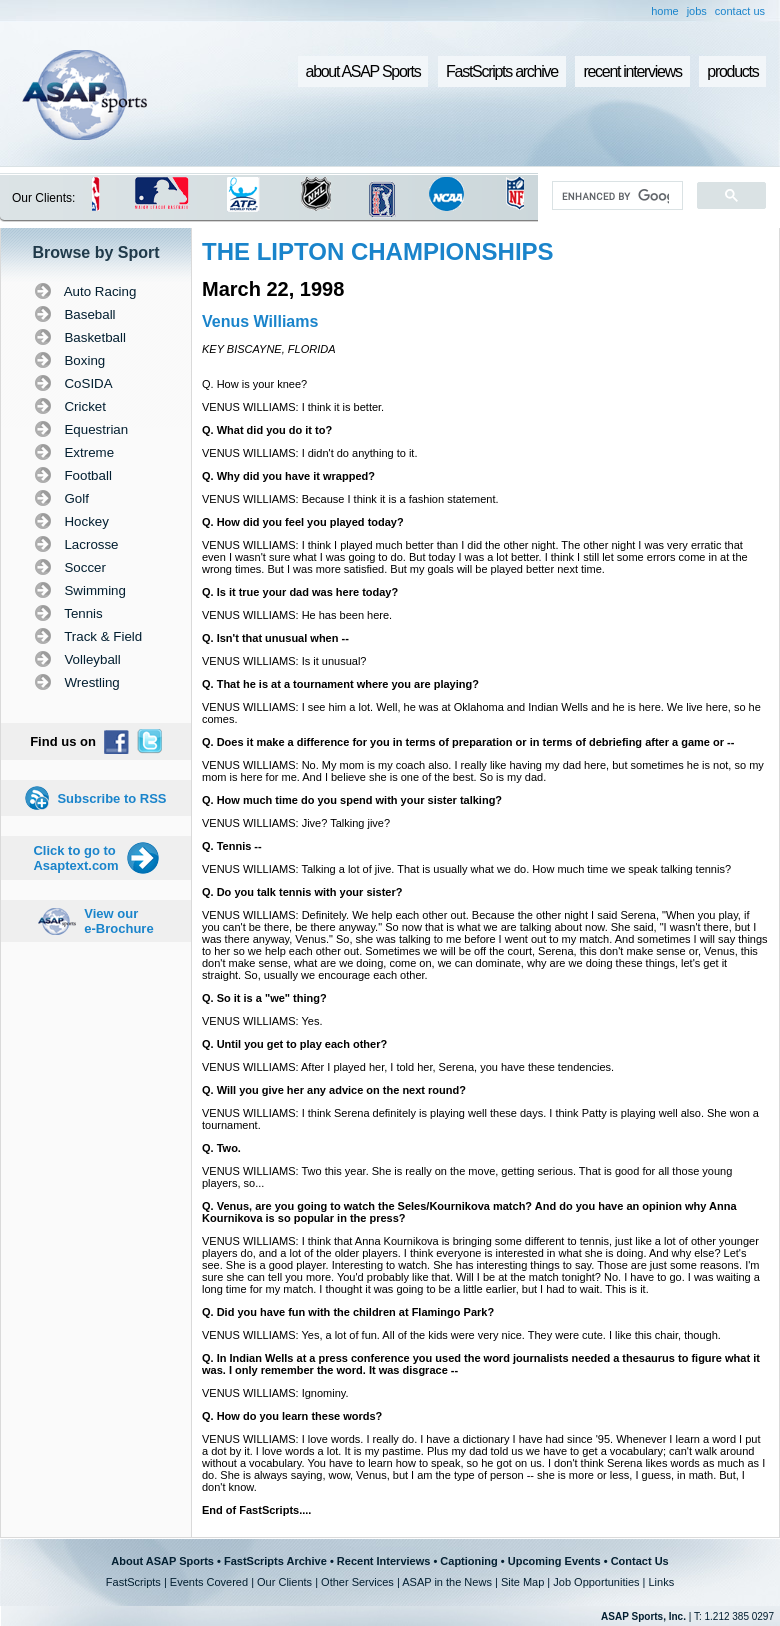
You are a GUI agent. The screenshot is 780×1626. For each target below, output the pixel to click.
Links (661, 1582)
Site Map (522, 1582)
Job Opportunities (596, 1582)
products (732, 71)
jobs (697, 11)
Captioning (468, 1561)
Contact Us (640, 1561)
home (665, 11)
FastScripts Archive (275, 1561)
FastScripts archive (502, 71)
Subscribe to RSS (111, 798)
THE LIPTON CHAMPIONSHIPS (378, 251)
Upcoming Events (554, 1561)
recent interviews (632, 71)
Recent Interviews (384, 1561)
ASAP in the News (447, 1582)
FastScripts (133, 1582)
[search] (615, 196)
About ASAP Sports (162, 1561)
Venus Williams (260, 321)
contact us (740, 11)
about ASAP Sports (363, 71)
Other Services (357, 1582)
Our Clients (284, 1582)
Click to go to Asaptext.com (75, 858)
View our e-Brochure (118, 921)
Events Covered (209, 1582)
